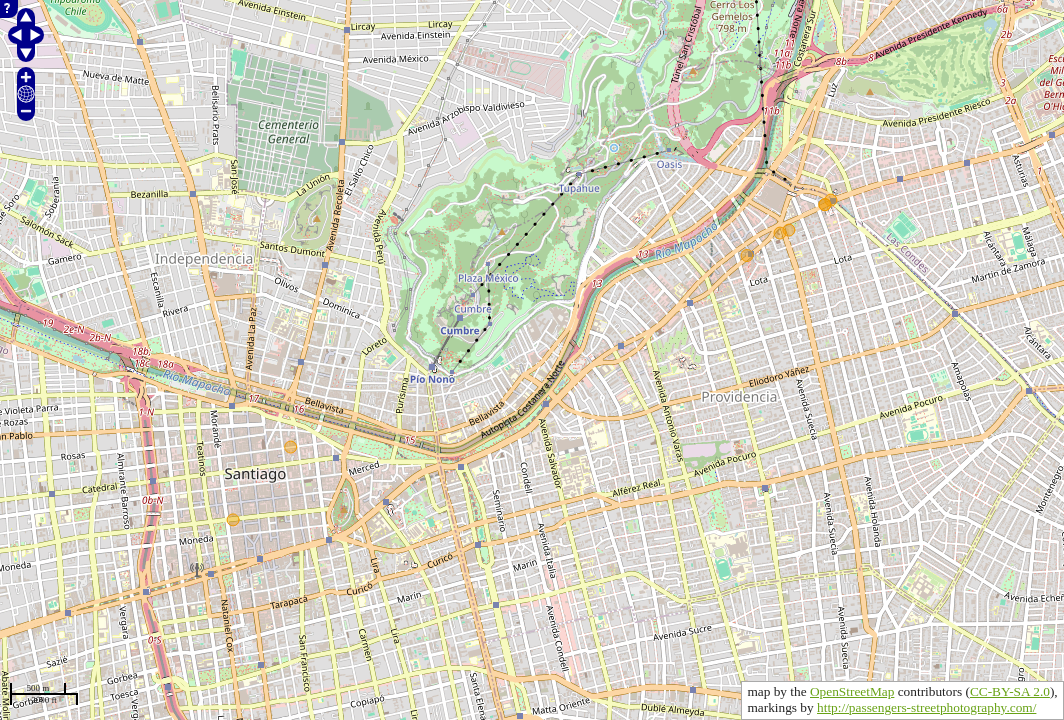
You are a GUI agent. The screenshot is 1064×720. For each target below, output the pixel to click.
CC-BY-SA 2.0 (1010, 691)
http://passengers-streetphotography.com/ (926, 707)
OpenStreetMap (852, 691)
